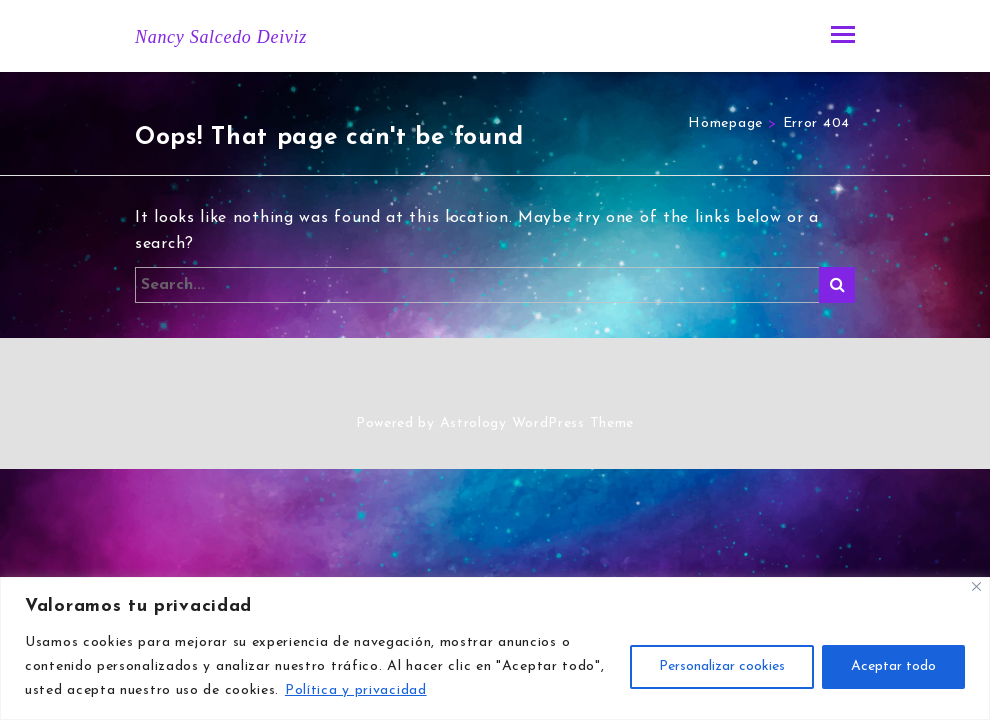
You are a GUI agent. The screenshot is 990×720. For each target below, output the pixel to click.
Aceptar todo (893, 666)
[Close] (976, 586)
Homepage (725, 123)
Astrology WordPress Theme (537, 423)
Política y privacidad (356, 690)
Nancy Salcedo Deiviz (221, 37)
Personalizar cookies (722, 666)
